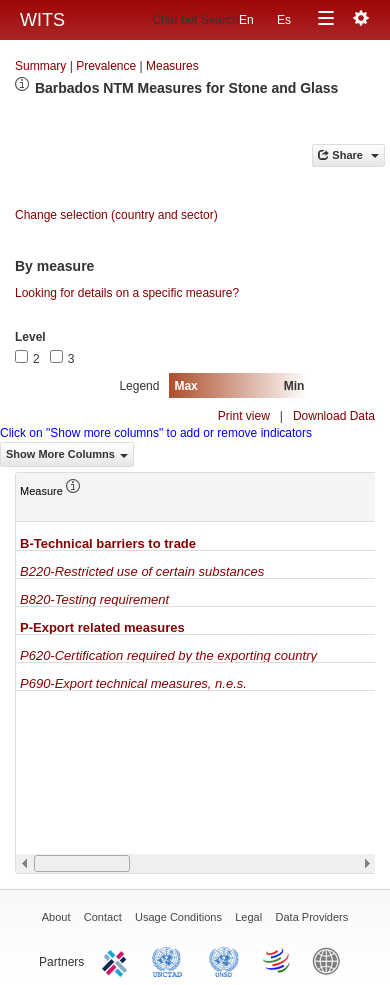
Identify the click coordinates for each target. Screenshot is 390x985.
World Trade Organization (278, 960)
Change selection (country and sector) (116, 215)
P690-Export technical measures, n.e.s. (133, 683)
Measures (172, 66)
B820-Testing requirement (94, 599)
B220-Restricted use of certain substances (142, 571)
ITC (118, 960)
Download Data (334, 416)
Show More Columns (67, 454)
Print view (244, 416)
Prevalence (106, 66)
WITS (42, 20)
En (246, 20)
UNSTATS (224, 960)
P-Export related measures (102, 627)
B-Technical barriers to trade (108, 543)
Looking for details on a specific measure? (127, 293)
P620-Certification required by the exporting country (168, 655)
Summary (40, 66)
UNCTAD (171, 960)
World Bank (331, 960)
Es (284, 20)
